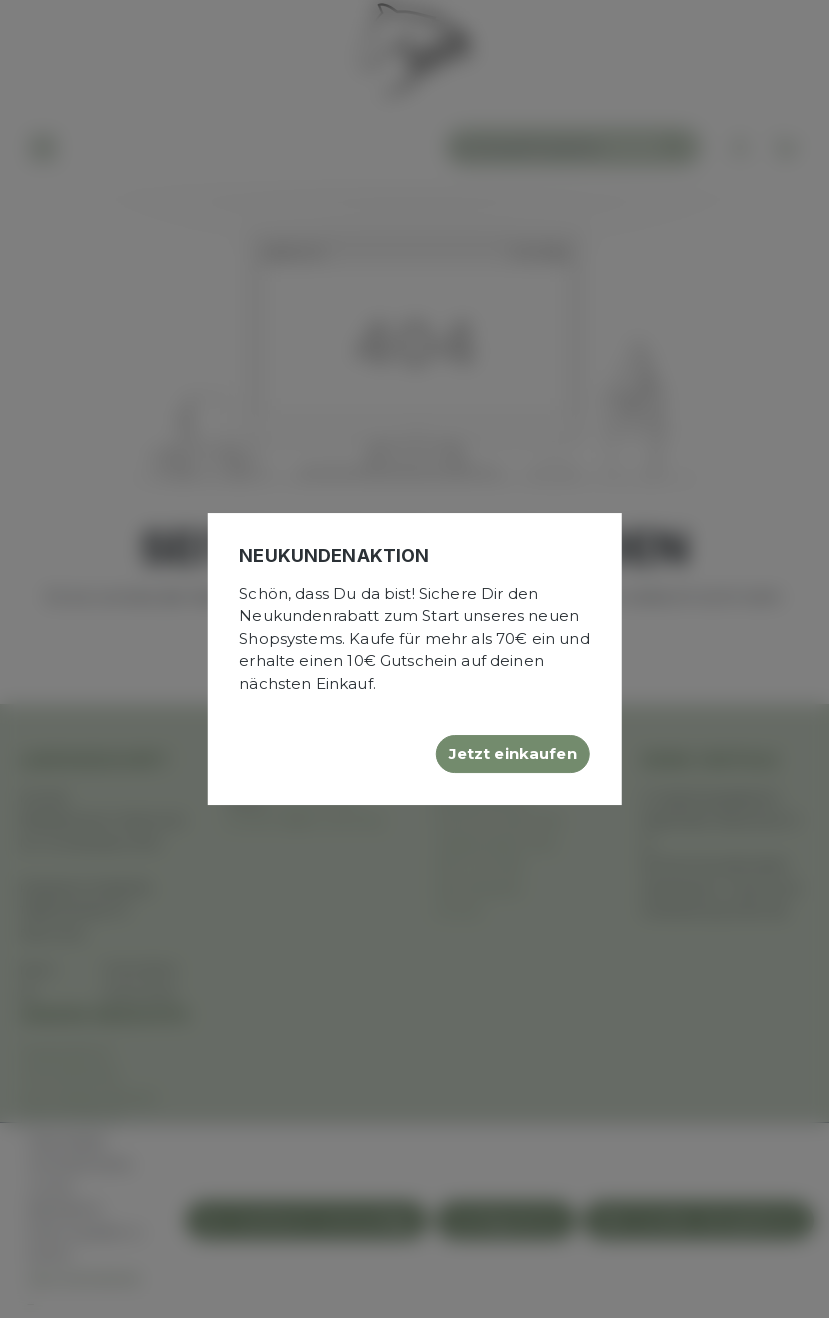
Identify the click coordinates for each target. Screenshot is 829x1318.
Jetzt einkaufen (513, 753)
